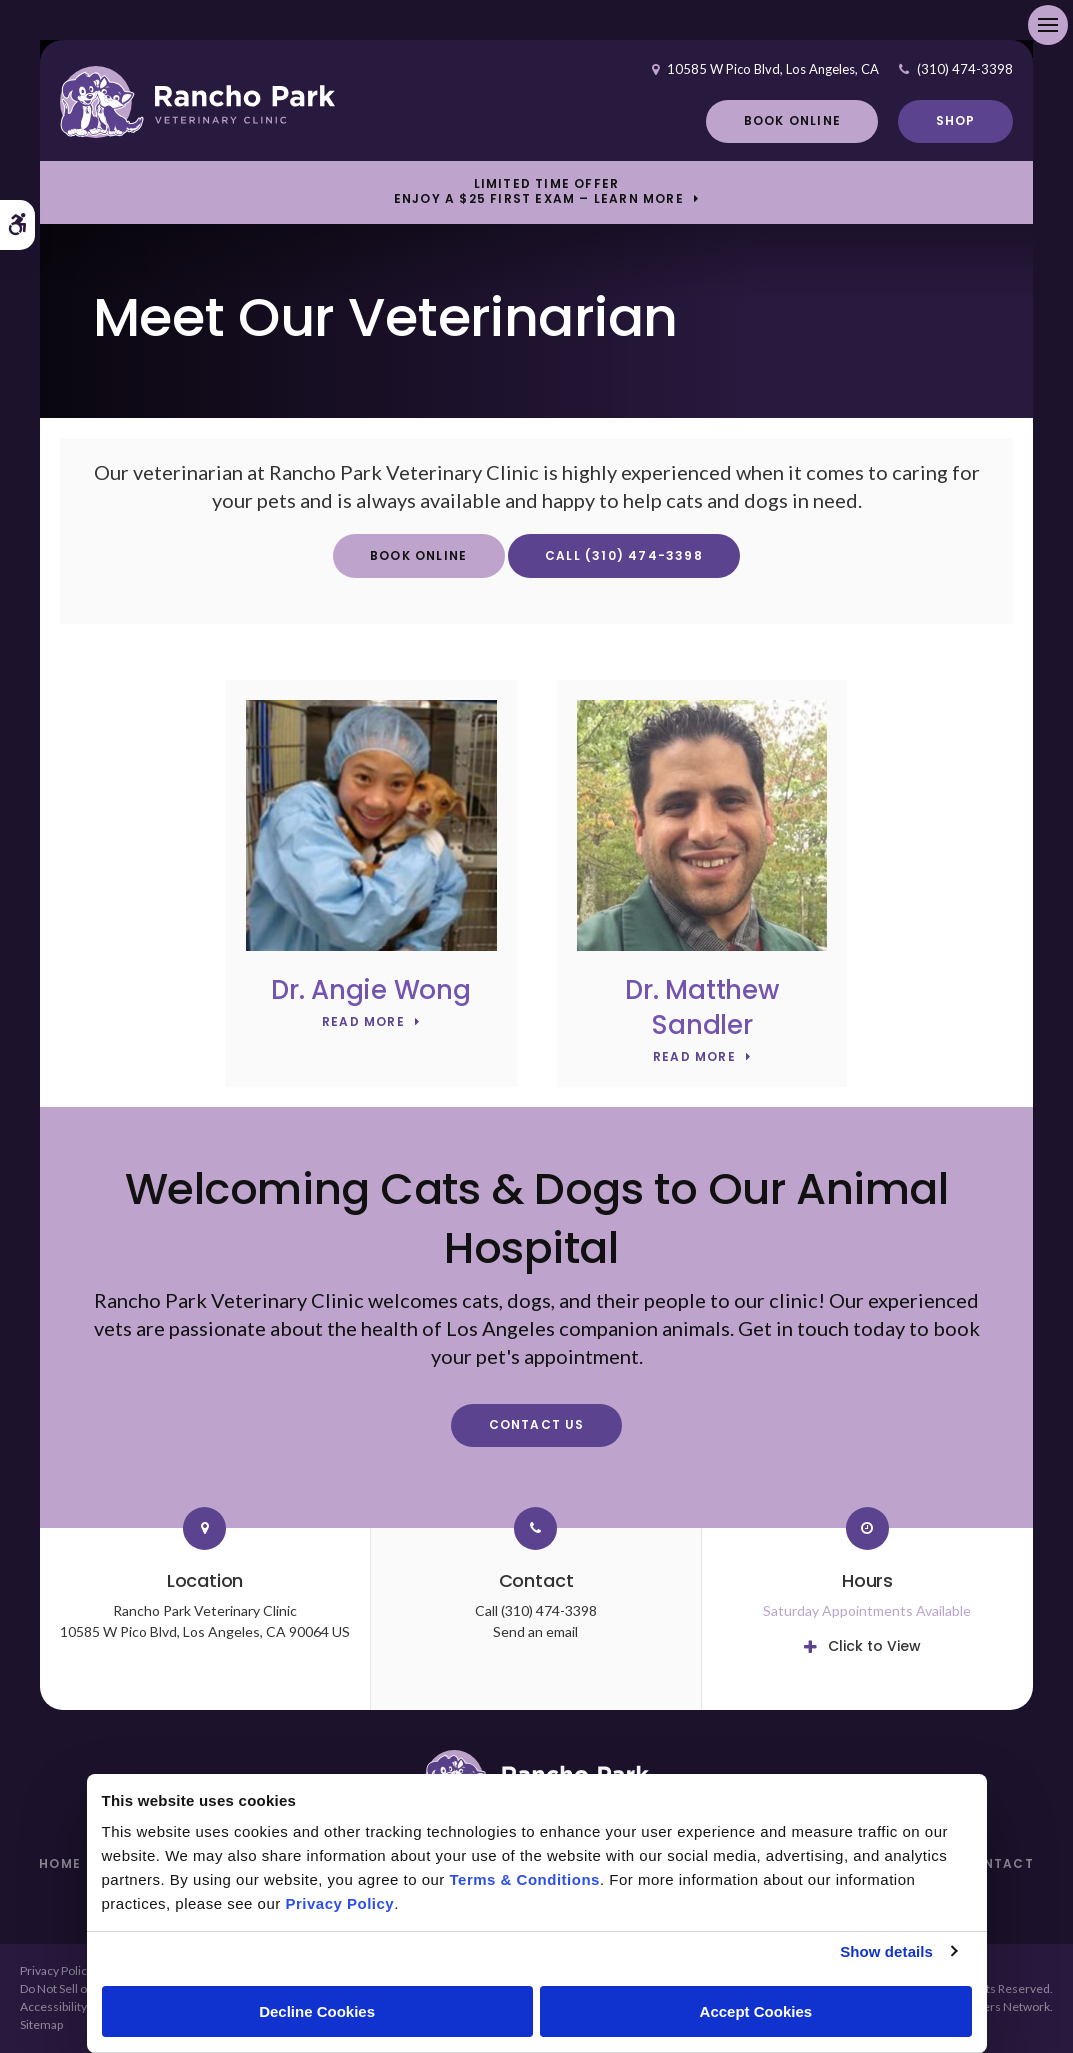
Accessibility (53, 2006)
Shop (956, 120)
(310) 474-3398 (965, 69)
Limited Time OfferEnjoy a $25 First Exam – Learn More (539, 192)
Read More (363, 1022)
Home (60, 1863)
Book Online (792, 120)
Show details (886, 1951)
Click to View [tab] (874, 1646)
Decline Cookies (317, 2011)
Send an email (535, 1631)
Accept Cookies (756, 2011)
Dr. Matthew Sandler (701, 1007)
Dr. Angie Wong (370, 990)
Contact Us (537, 1424)
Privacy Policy (56, 1970)
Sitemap (41, 2024)
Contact (997, 1863)
